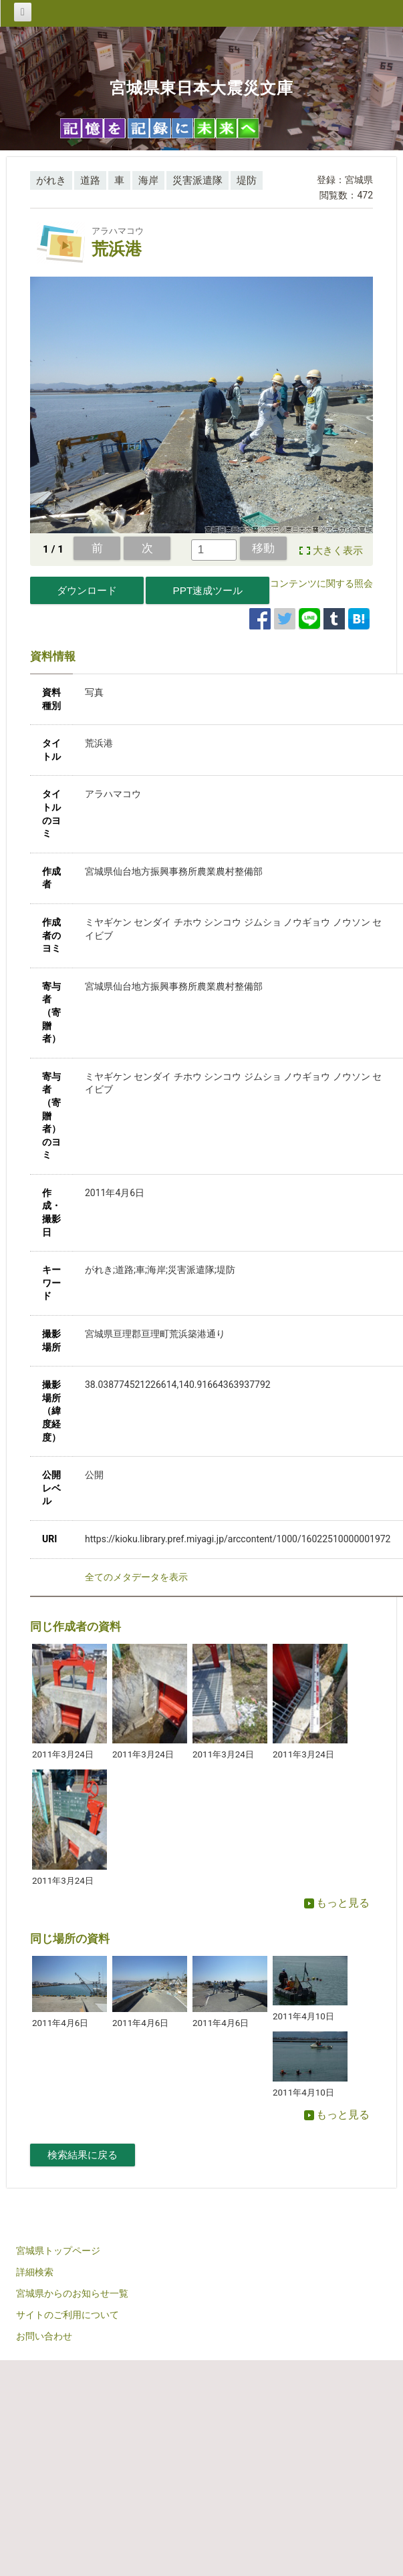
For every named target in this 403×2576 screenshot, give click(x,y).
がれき (51, 180)
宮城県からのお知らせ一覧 (72, 2293)
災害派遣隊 (197, 180)
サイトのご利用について (67, 2314)
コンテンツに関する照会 (321, 583)
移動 (263, 548)
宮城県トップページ (58, 2250)
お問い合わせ (44, 2336)
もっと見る (337, 1902)
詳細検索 (34, 2272)
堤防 (247, 180)
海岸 (148, 180)
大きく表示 (338, 551)
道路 (90, 180)
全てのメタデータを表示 (136, 1577)
